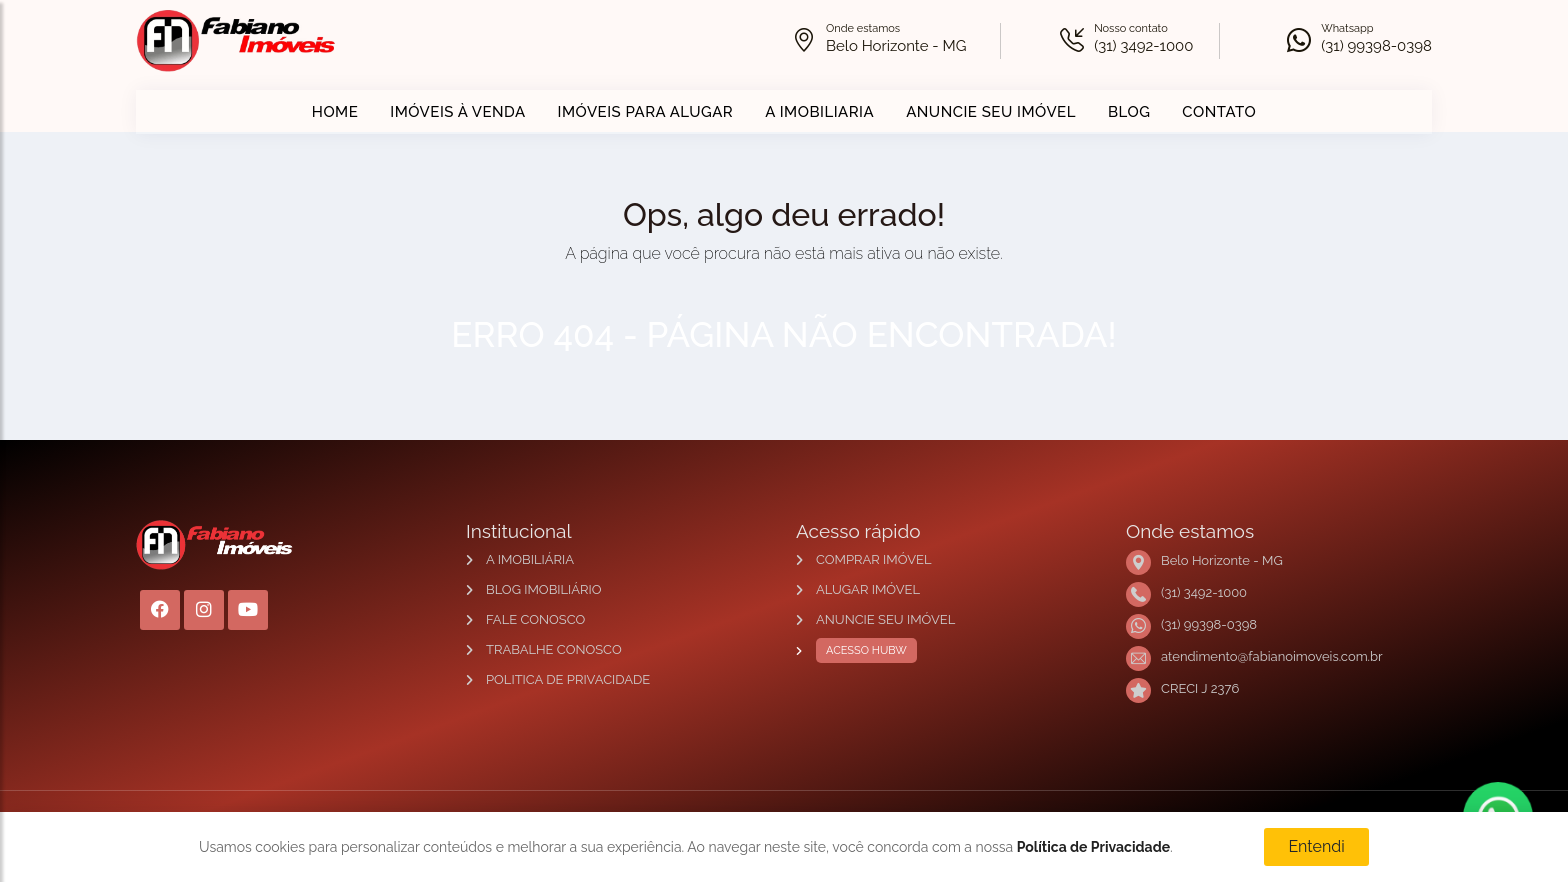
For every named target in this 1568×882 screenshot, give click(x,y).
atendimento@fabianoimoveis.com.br (1272, 656)
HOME (335, 112)
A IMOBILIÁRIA (530, 559)
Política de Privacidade (1093, 847)
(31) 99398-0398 (1376, 46)
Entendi (1316, 846)
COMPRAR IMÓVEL (873, 559)
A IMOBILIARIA (819, 112)
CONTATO (1219, 112)
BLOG (1129, 112)
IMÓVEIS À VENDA (457, 112)
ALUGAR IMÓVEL (868, 589)
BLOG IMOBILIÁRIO (544, 589)
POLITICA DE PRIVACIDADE (568, 679)
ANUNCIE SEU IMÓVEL (991, 112)
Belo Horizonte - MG (896, 46)
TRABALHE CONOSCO (554, 649)
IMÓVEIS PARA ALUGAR (646, 112)
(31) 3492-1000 (1143, 46)
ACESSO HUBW (861, 651)
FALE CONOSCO (535, 619)
